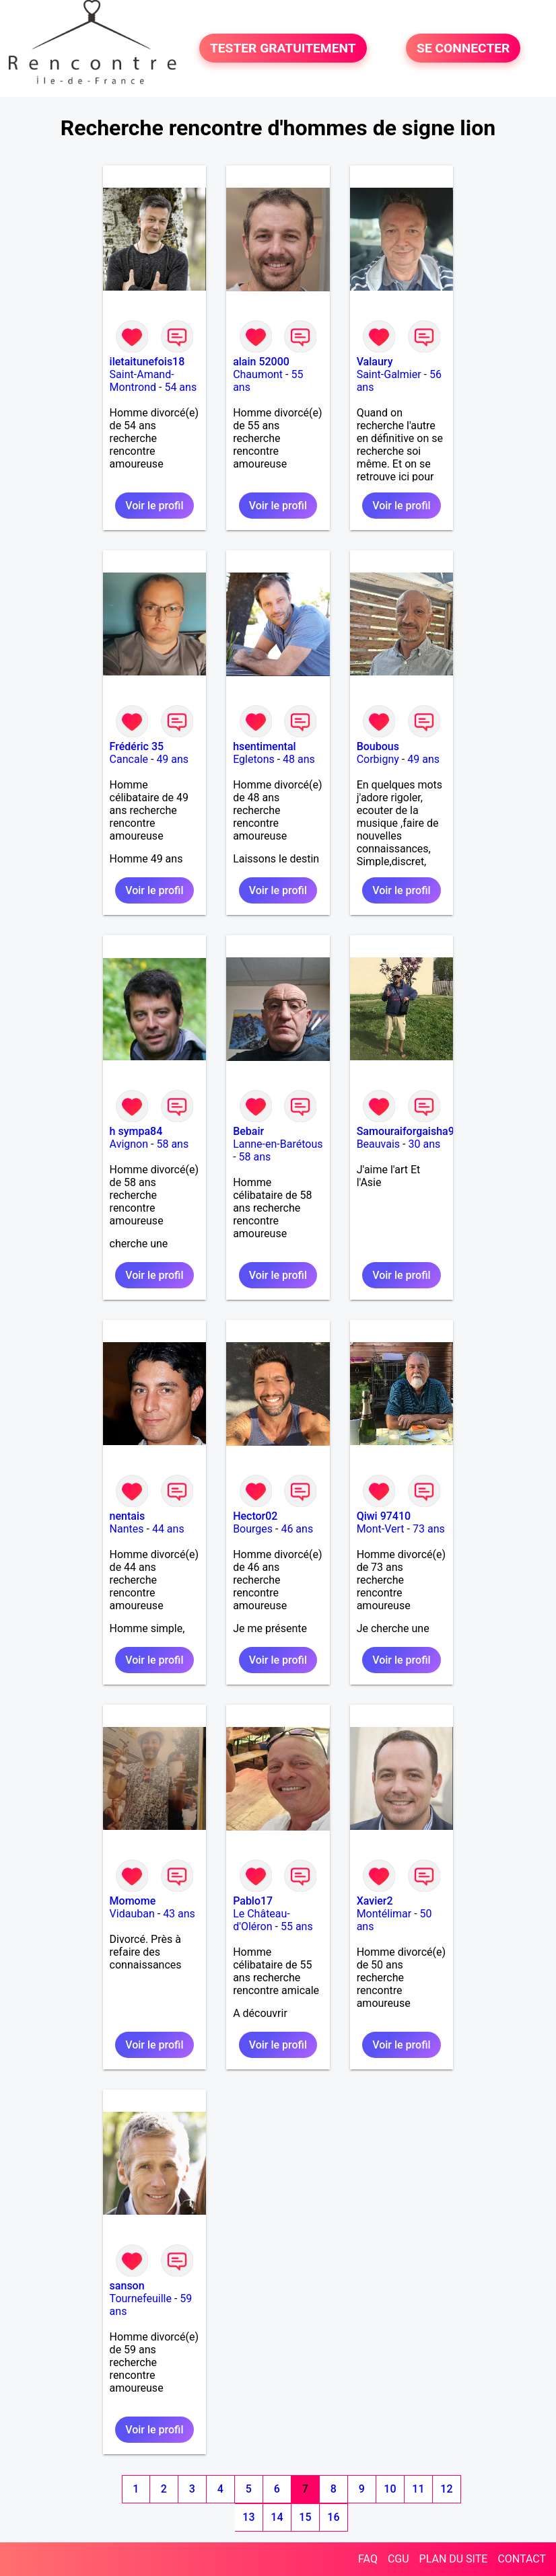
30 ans (424, 1144)
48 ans (299, 759)
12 (446, 2488)
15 (305, 2517)
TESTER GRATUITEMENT (283, 48)
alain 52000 (261, 361)
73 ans (429, 1528)
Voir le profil (154, 505)
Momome (133, 1900)
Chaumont (258, 374)
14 (277, 2517)
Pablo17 (253, 1900)
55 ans (297, 1926)
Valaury (375, 361)
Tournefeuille (141, 2298)
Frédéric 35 (137, 746)
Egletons (254, 759)
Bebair (248, 1131)
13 (248, 2517)
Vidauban (132, 1913)
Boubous (378, 746)
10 (390, 2488)
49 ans (172, 759)
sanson (127, 2285)
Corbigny (378, 759)
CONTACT (521, 2558)
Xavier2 (375, 1900)
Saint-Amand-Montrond (142, 381)
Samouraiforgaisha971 (411, 1131)
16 (333, 2517)
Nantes (127, 1528)
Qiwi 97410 (384, 1516)
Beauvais (378, 1144)
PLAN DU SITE (453, 2558)
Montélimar (384, 1913)
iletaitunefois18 (147, 361)
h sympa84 (136, 1131)
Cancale (129, 759)
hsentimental (264, 746)
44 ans (168, 1528)
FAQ (368, 2558)
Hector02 (255, 1516)
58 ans (172, 1144)
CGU (398, 2558)
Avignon (129, 1144)
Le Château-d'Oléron (261, 1920)
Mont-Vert (381, 1528)
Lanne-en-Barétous (277, 1144)
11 (418, 2488)
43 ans (179, 1913)
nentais (127, 1516)
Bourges (253, 1528)
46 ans (297, 1528)
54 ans (180, 387)
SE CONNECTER (463, 48)
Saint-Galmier (389, 374)
